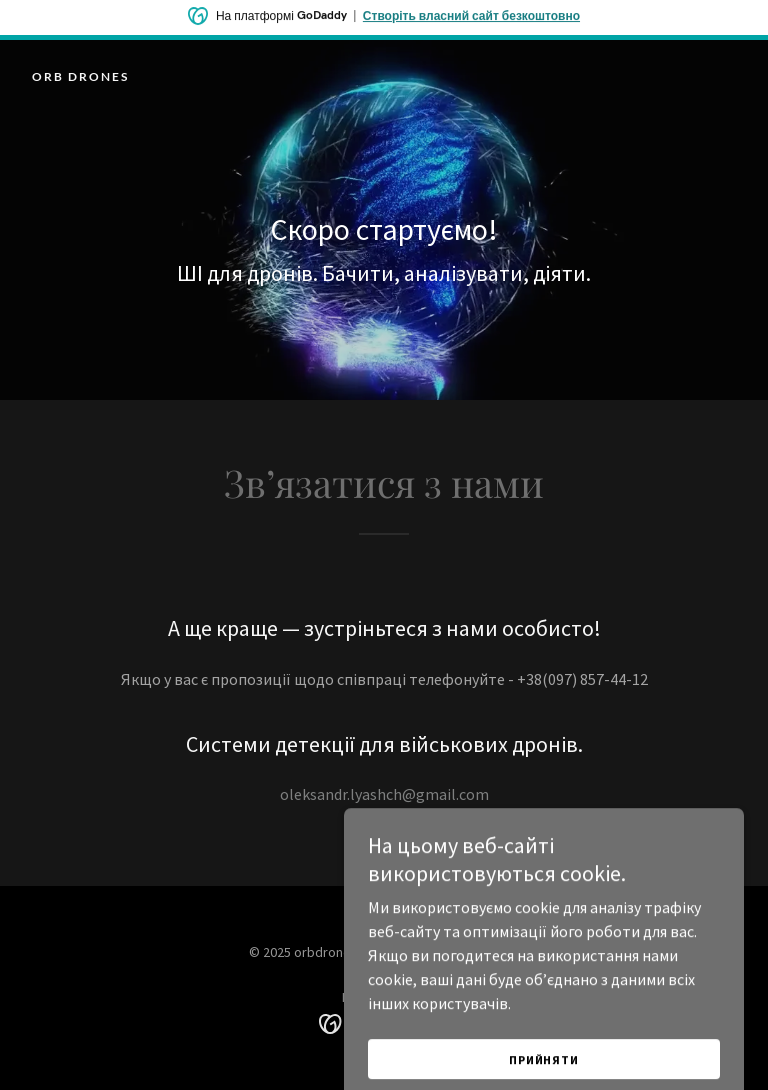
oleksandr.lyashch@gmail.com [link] (384, 794)
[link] (80, 75)
